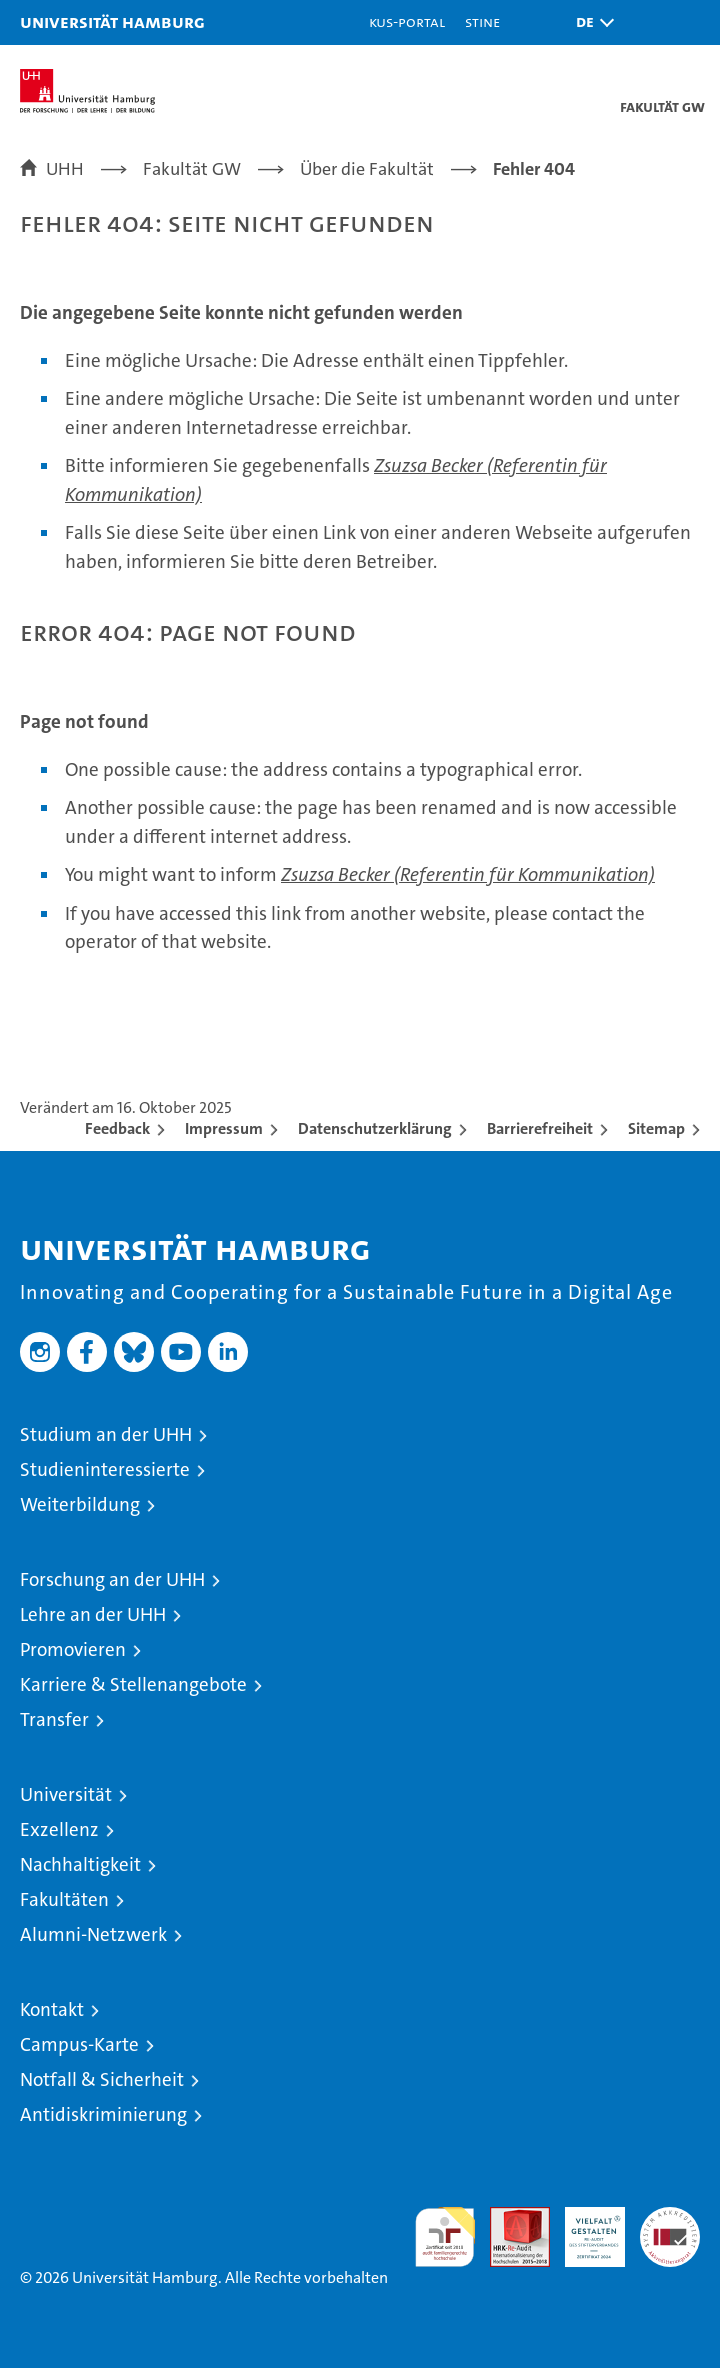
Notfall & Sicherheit (102, 2079)
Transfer (54, 1719)
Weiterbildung (80, 1504)
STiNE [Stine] (482, 21)
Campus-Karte (79, 2044)
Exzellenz (59, 1829)
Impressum (224, 1128)
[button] (590, 22)
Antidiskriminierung (103, 2114)
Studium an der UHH (106, 1434)
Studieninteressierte (105, 1469)
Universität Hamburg (112, 21)
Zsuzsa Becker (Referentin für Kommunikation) (468, 874)
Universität (66, 1794)
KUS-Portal (407, 21)
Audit (509, 2217)
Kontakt (52, 2009)
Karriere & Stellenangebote (133, 1684)
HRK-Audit (584, 2228)
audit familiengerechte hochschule (445, 2237)
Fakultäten (64, 1899)
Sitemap (656, 1128)
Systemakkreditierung (670, 2217)
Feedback (117, 1128)
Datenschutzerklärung (375, 1128)
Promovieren (73, 1649)
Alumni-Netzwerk (93, 1934)
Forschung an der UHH (112, 1579)
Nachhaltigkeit (80, 1864)
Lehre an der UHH (93, 1614)
